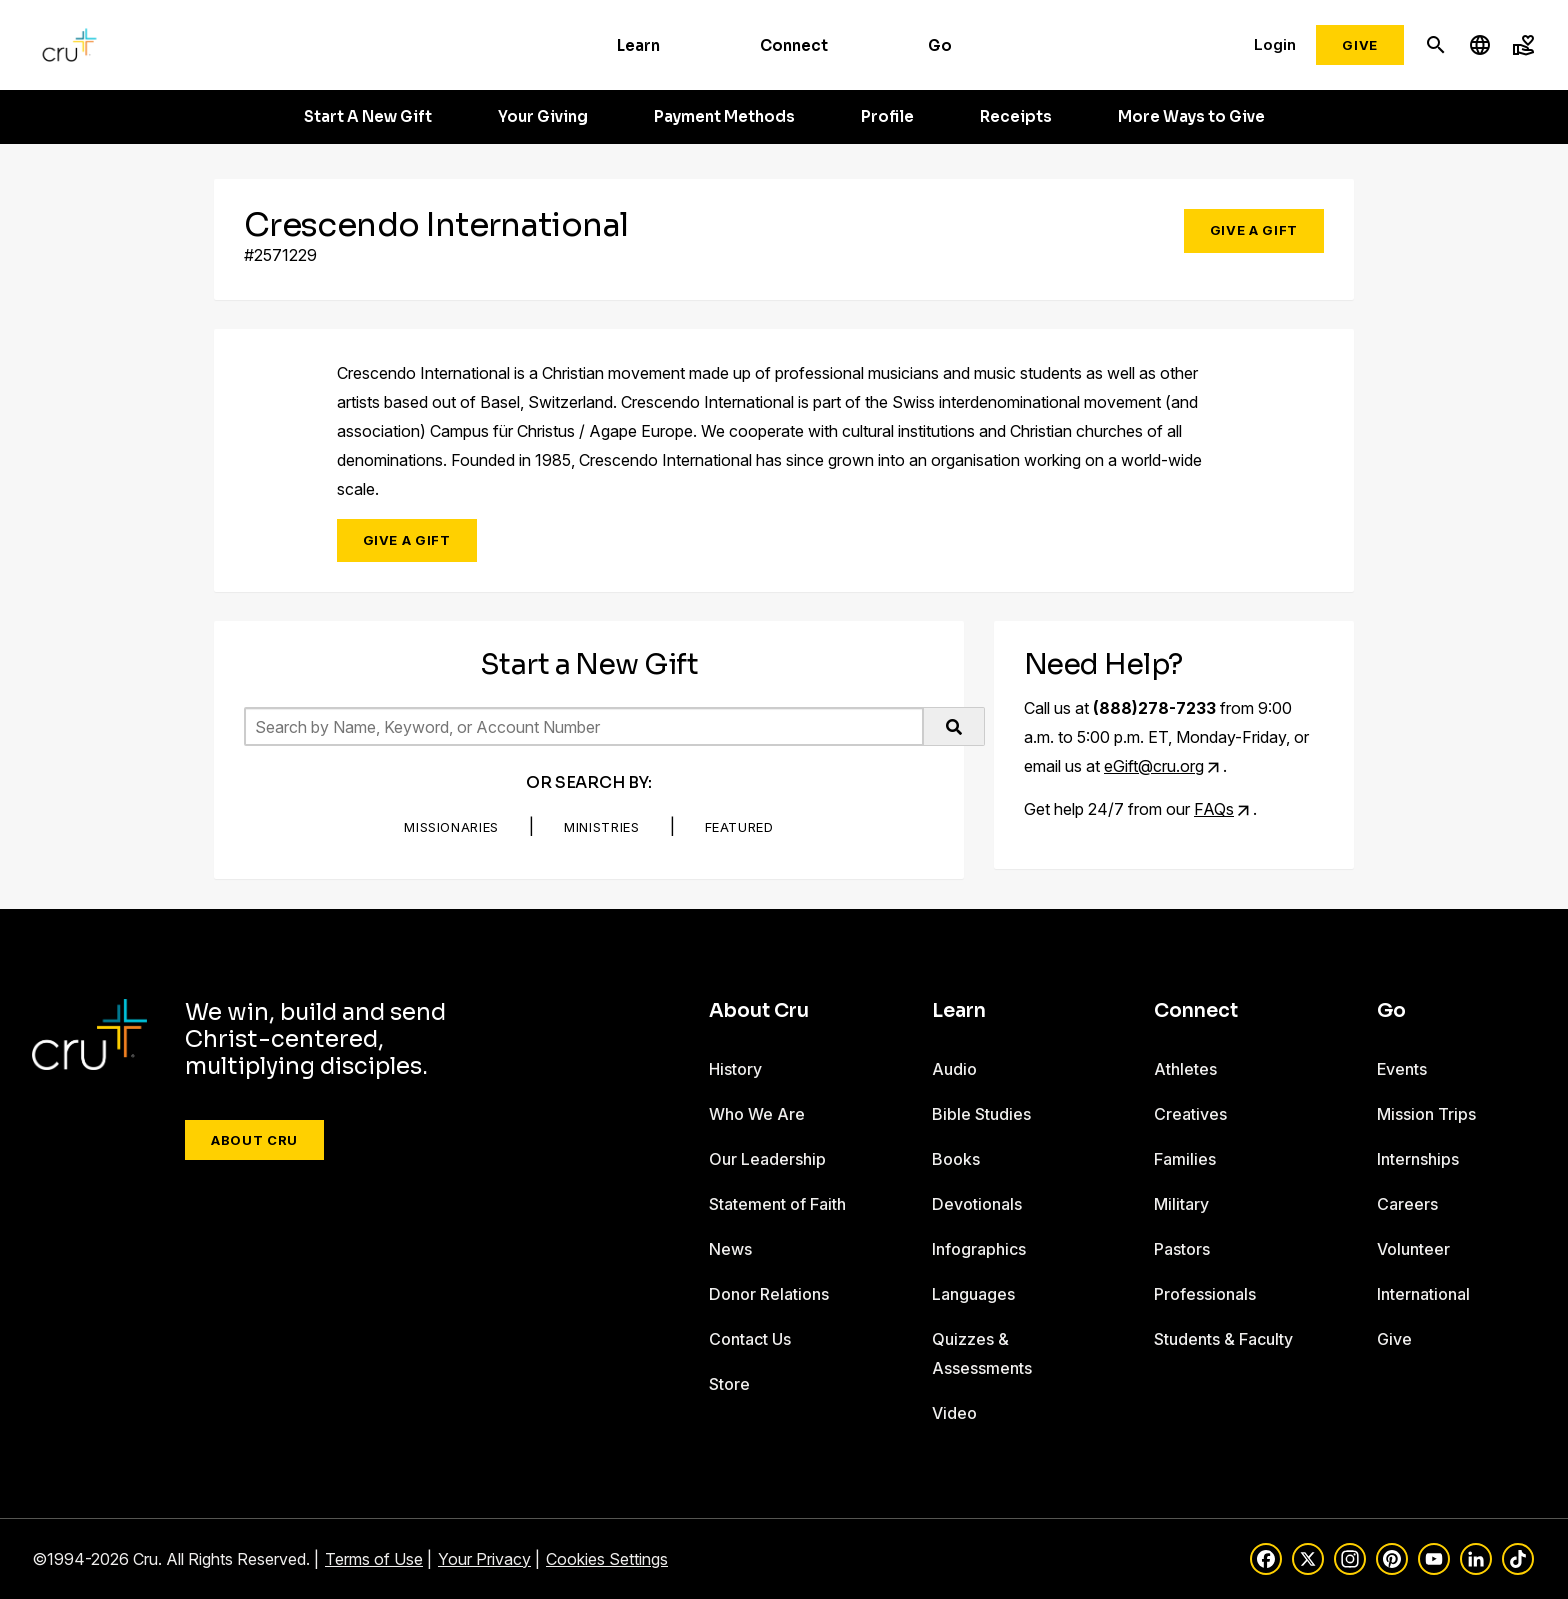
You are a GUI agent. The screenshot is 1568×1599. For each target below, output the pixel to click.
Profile (887, 117)
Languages (973, 1294)
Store (729, 1384)
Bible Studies (981, 1114)
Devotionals (977, 1204)
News (730, 1249)
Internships (1418, 1159)
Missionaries (451, 827)
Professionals (1205, 1294)
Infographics (979, 1249)
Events (1402, 1069)
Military (1181, 1204)
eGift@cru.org (1154, 766)
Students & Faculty (1223, 1339)
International (1423, 1294)
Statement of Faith (777, 1204)
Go (940, 45)
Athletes (1185, 1069)
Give (1360, 45)
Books (956, 1159)
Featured (739, 827)
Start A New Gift (368, 117)
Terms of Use (374, 1559)
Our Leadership (767, 1159)
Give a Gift (1254, 230)
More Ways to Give (1191, 117)
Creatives (1190, 1114)
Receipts (1016, 117)
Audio (954, 1069)
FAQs (1214, 809)
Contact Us (750, 1339)
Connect (794, 45)
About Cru (254, 1140)
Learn (638, 45)
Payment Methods (724, 117)
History (735, 1069)
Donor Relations (769, 1294)
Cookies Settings (607, 1559)
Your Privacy (484, 1559)
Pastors (1182, 1249)
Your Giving (543, 117)
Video (954, 1413)
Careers (1407, 1204)
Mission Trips (1426, 1114)
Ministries (602, 827)
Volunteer (1413, 1249)
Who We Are (757, 1114)
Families (1185, 1159)
